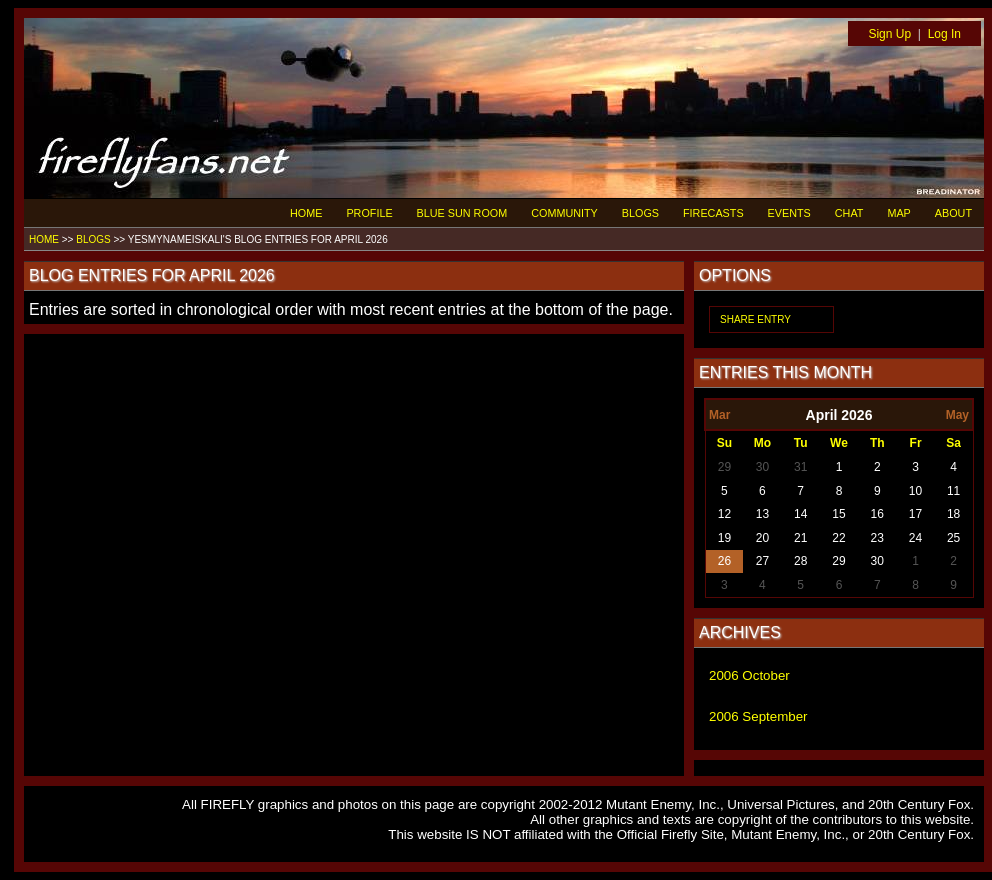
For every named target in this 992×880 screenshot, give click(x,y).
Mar (719, 415)
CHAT (849, 213)
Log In (944, 34)
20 (762, 538)
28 (800, 561)
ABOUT (953, 213)
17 (915, 514)
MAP (898, 213)
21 (800, 538)
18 (953, 514)
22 (838, 538)
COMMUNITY (564, 213)
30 (762, 467)
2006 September (758, 716)
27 (762, 561)
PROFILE (369, 213)
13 (762, 514)
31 (800, 467)
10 (915, 491)
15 (838, 514)
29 (724, 467)
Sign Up (889, 34)
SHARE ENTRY (755, 319)
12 (724, 514)
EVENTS (789, 213)
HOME (306, 213)
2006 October (749, 675)
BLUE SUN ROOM (462, 213)
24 (915, 538)
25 (953, 538)
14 (800, 514)
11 (953, 491)
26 (724, 561)
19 (724, 538)
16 (877, 514)
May (957, 415)
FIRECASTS (713, 213)
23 (877, 538)
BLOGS (640, 213)
